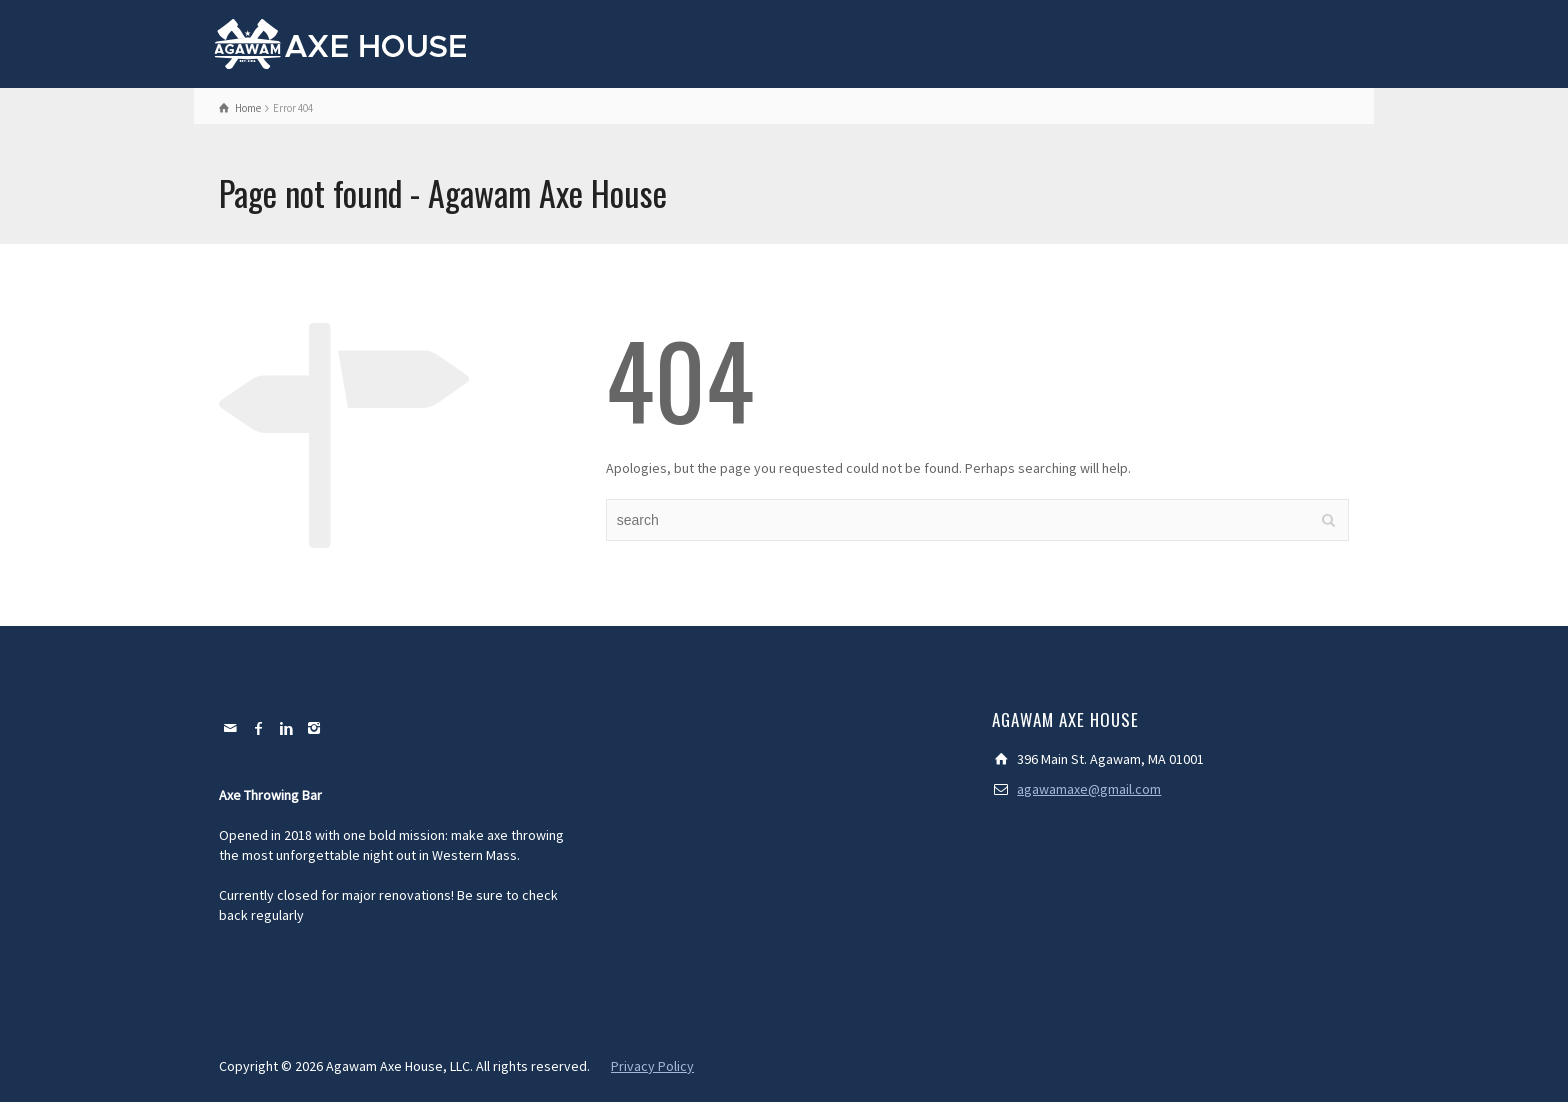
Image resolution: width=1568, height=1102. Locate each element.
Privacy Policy (652, 1066)
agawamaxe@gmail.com (1089, 789)
